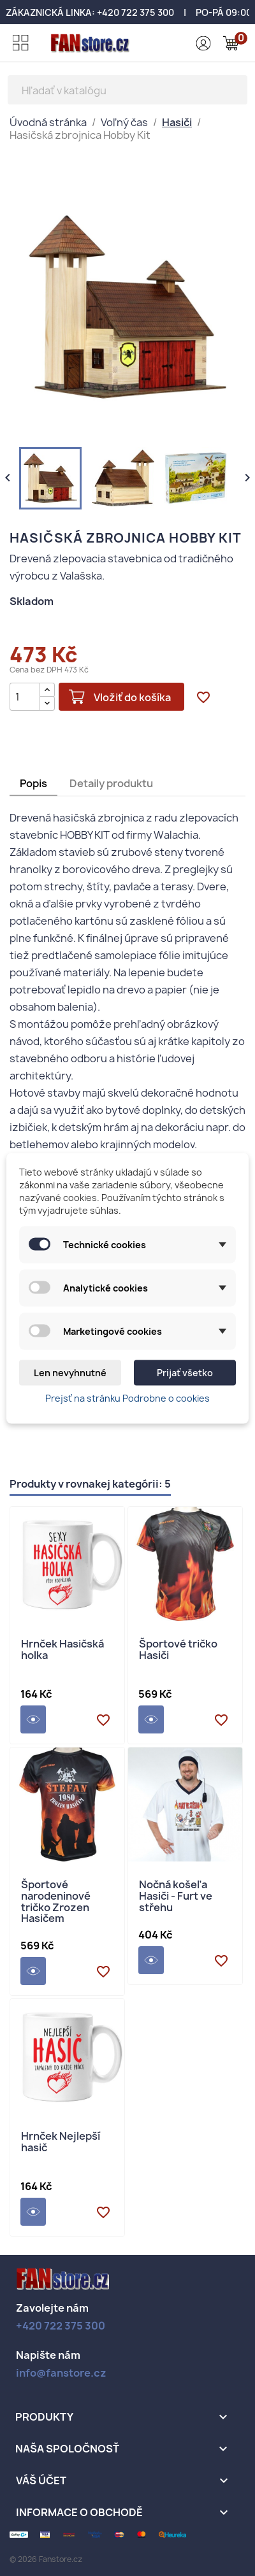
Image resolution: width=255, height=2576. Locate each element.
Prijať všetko (185, 1372)
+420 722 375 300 (135, 12)
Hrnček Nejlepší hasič (60, 2142)
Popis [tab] (33, 783)
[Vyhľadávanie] (127, 89)
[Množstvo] (25, 697)
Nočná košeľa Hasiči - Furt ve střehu (175, 1896)
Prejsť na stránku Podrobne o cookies (127, 1397)
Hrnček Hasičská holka (62, 1650)
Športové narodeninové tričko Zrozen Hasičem (56, 1901)
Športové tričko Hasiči (178, 1650)
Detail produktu (33, 1719)
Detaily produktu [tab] (111, 783)
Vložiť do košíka (132, 697)
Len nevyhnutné (70, 1372)
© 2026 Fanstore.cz (46, 2559)
